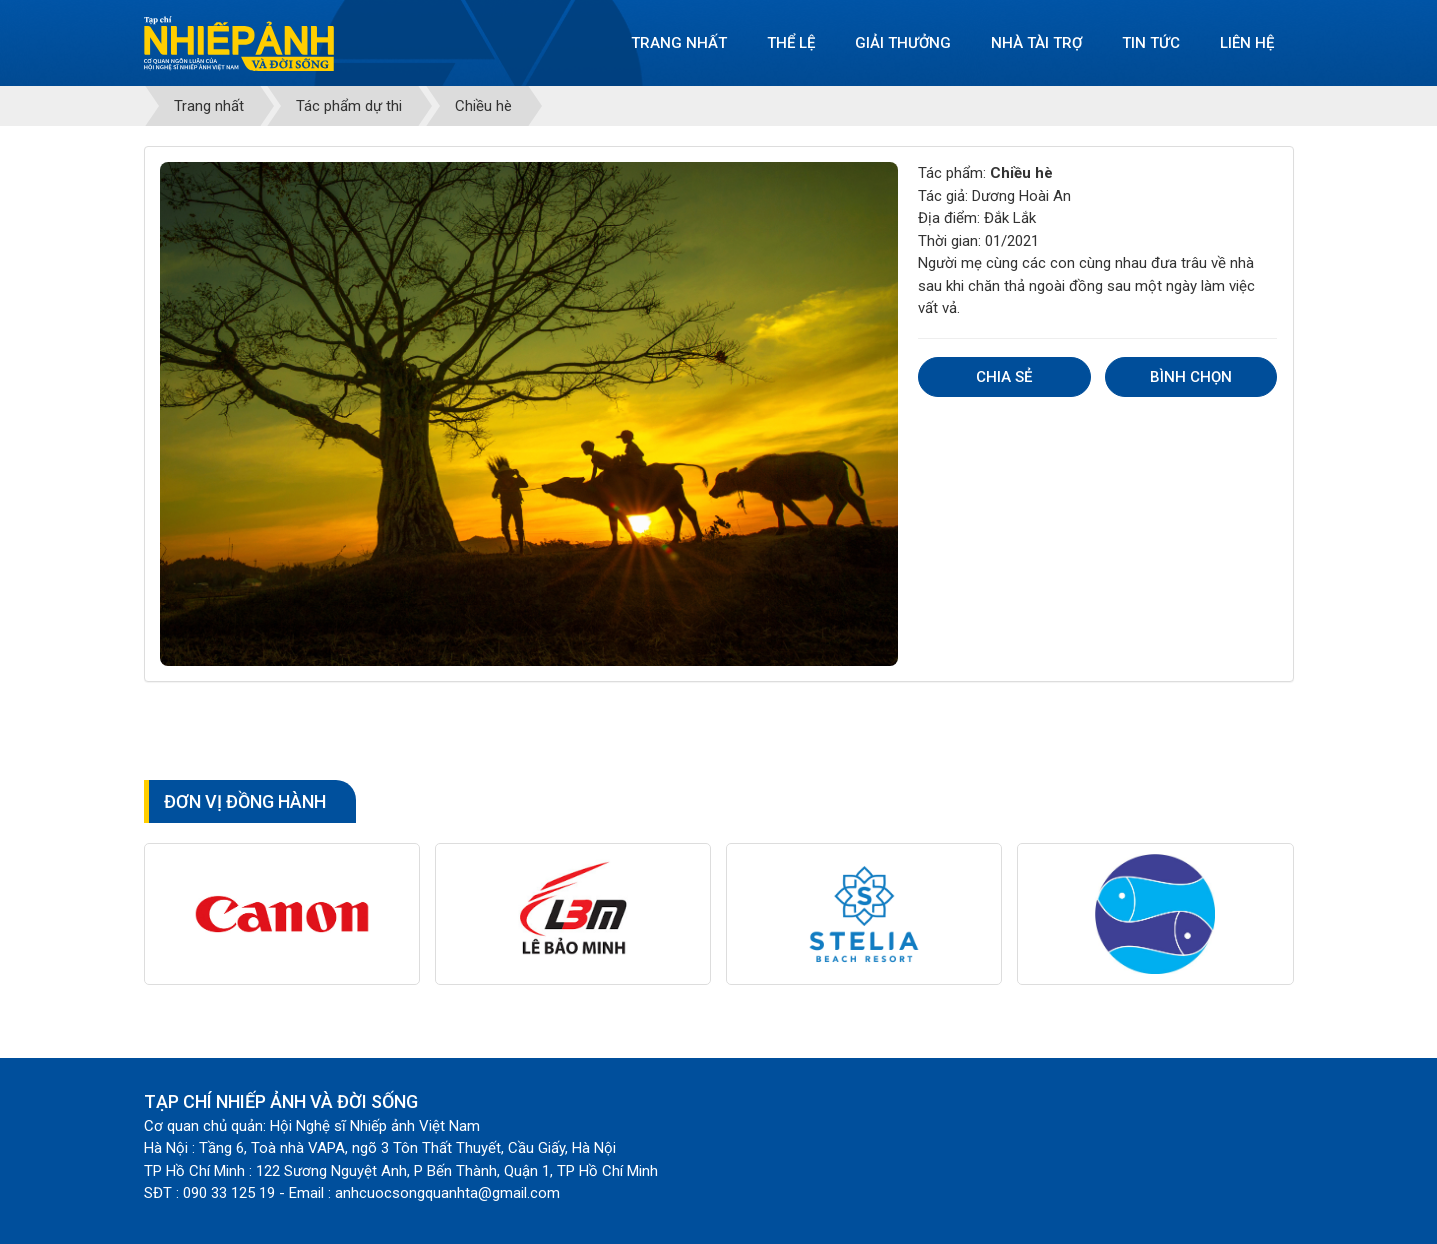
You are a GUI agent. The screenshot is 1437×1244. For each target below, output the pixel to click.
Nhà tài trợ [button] (1036, 43)
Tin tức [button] (1151, 43)
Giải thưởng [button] (903, 43)
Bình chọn (1191, 377)
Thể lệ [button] (791, 43)
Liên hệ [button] (1247, 43)
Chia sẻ (1004, 377)
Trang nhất (679, 43)
